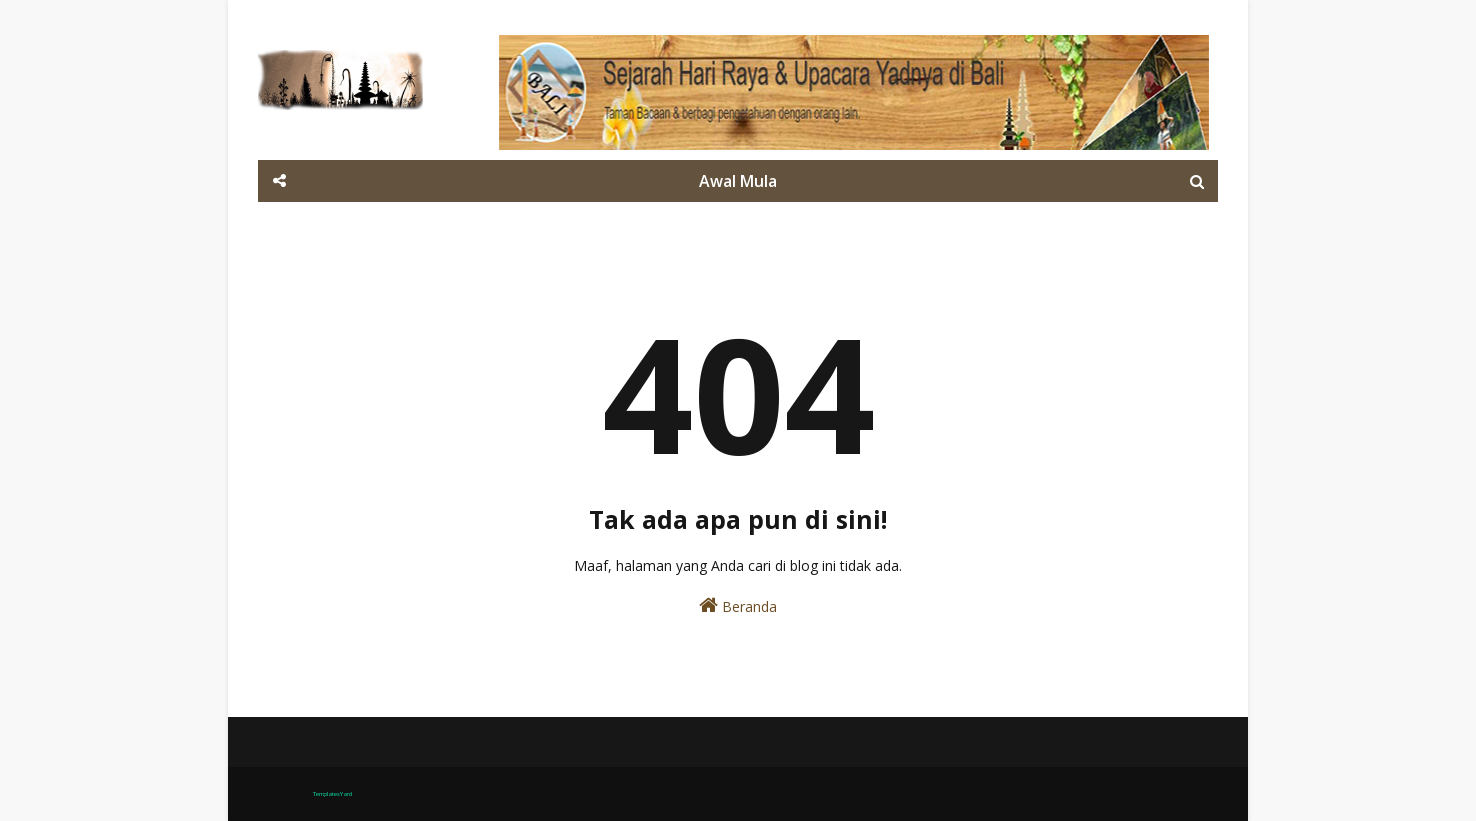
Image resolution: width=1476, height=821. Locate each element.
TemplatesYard (332, 794)
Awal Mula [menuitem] (738, 181)
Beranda (738, 605)
